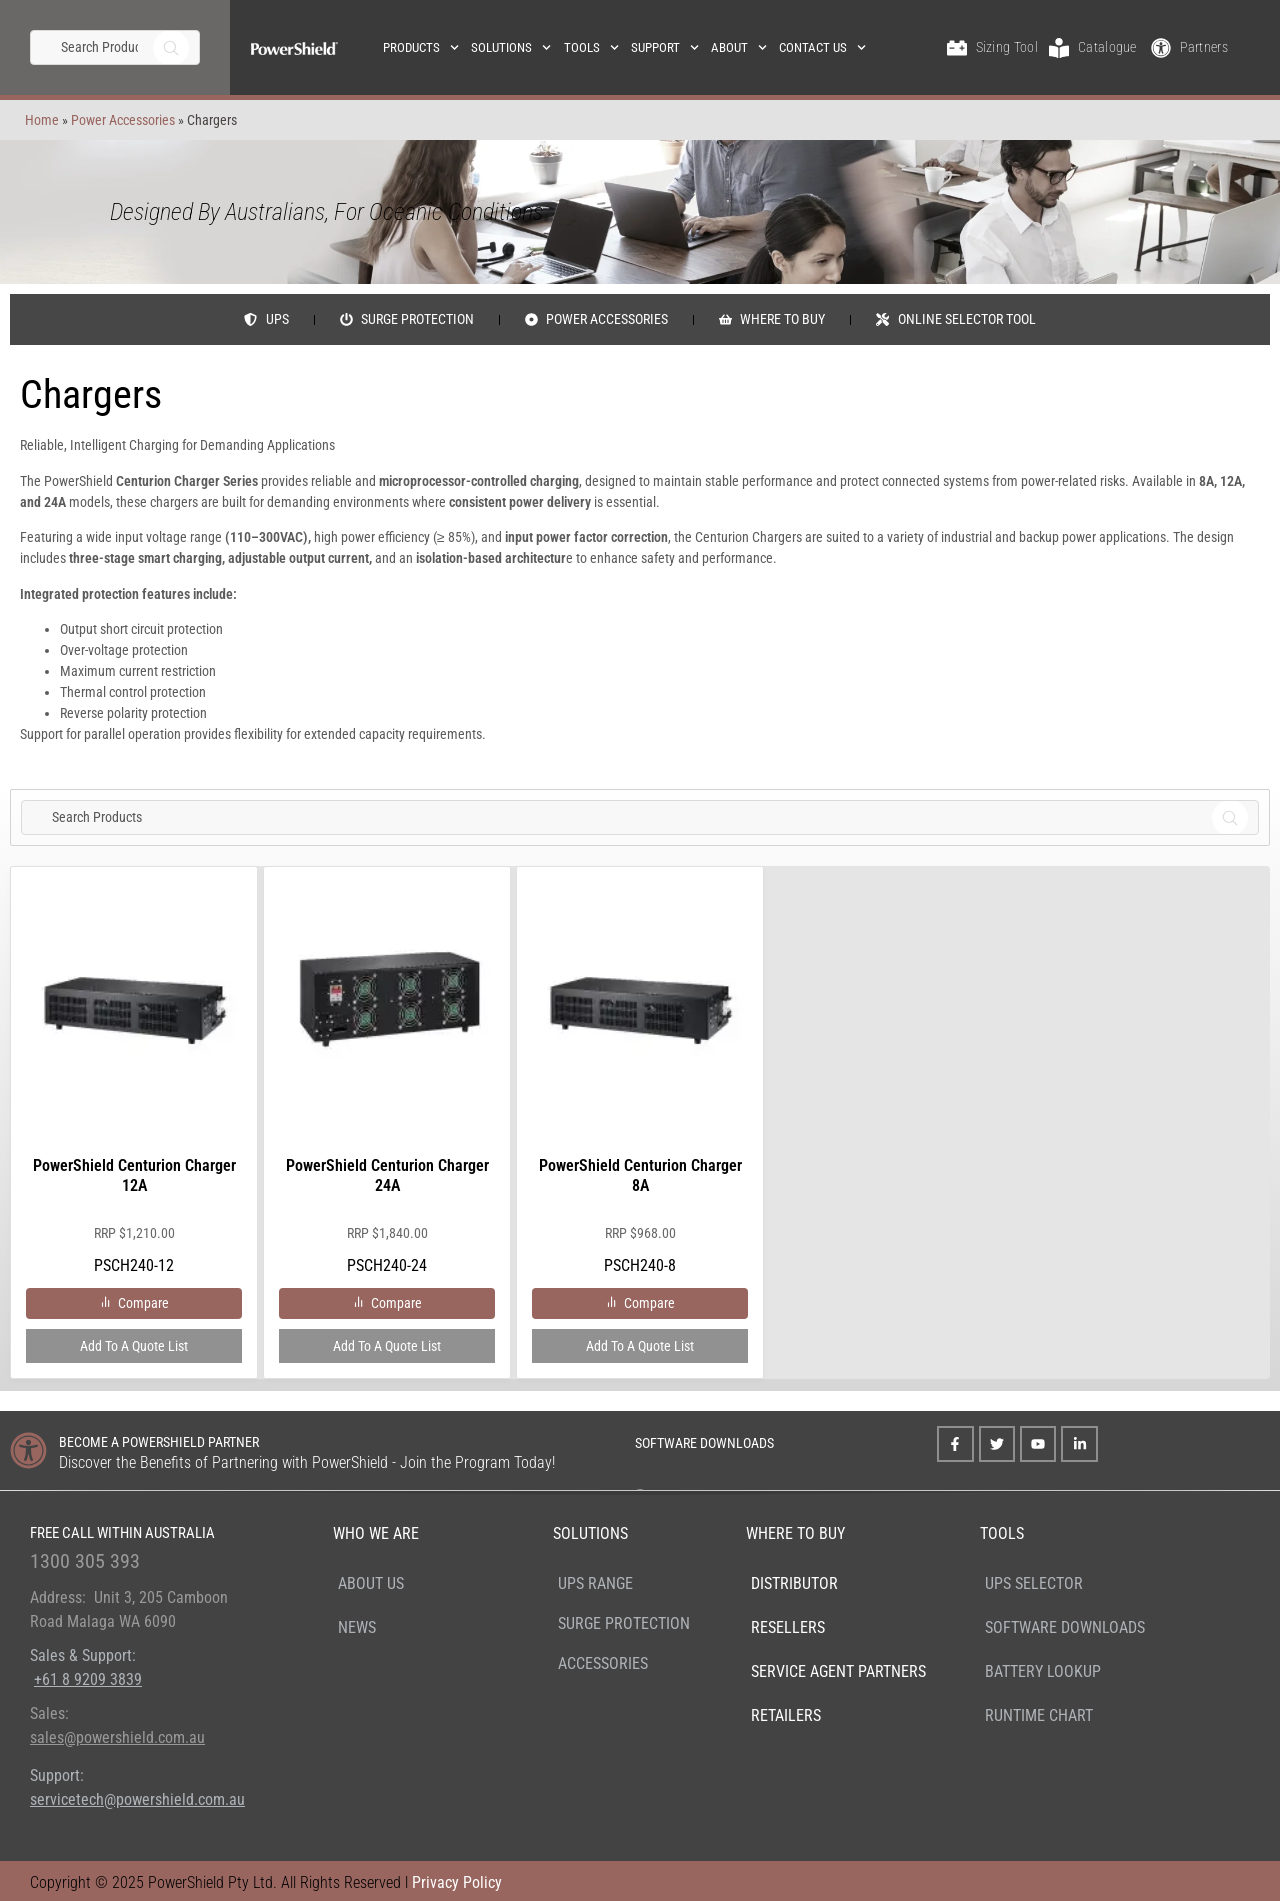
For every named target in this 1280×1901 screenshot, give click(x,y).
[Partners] (1161, 48)
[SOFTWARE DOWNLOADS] (608, 1440)
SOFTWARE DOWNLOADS (704, 1443)
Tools (591, 47)
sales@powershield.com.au (117, 1737)
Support (665, 47)
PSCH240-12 (134, 1083)
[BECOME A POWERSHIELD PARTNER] (28, 1450)
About (739, 47)
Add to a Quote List (134, 1346)
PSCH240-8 (640, 1083)
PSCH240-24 (387, 1083)
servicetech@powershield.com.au (137, 1799)
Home (37, 120)
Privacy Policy (457, 1882)
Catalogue (1107, 47)
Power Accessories (118, 120)
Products (421, 47)
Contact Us (822, 47)
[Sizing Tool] (957, 48)
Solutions (511, 47)
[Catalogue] (1059, 48)
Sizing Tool (1007, 47)
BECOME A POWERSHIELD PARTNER (159, 1442)
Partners (1203, 47)
